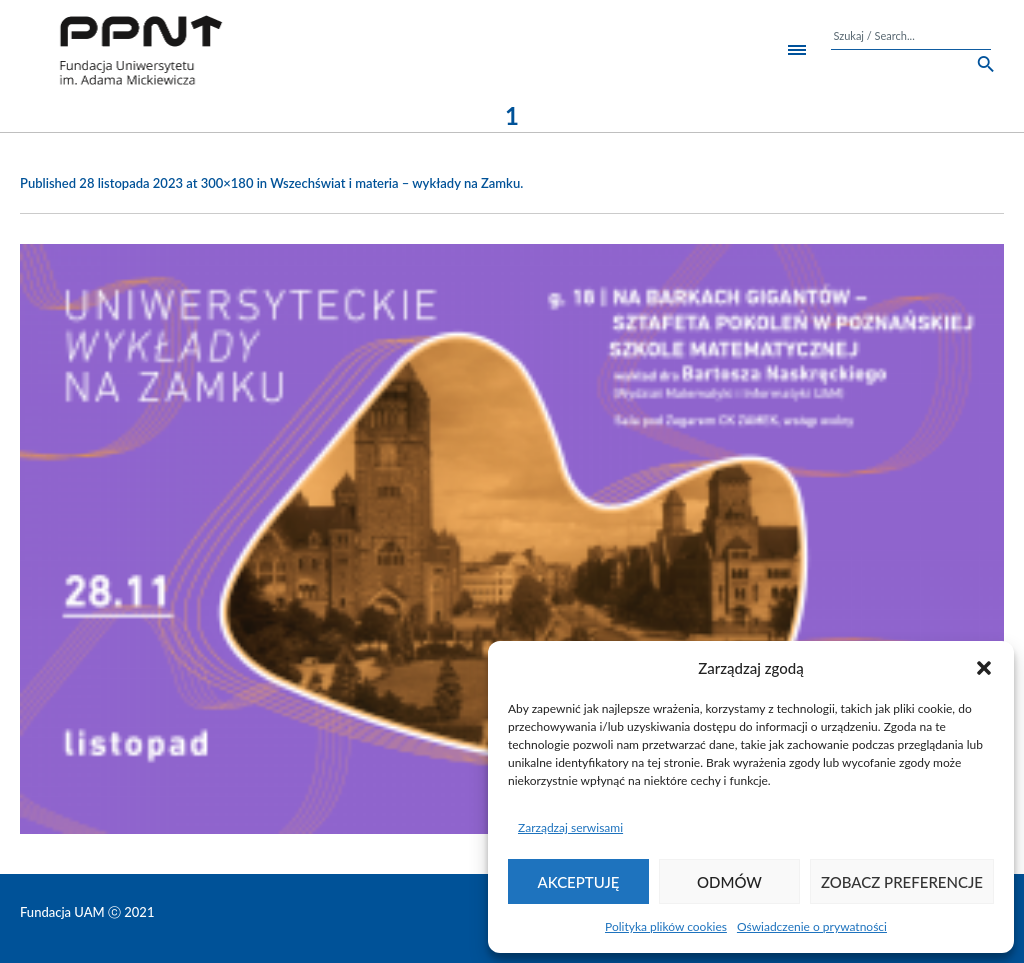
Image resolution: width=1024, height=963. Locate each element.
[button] (984, 668)
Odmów (729, 882)
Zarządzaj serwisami (570, 827)
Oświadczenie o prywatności (812, 926)
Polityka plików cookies (666, 926)
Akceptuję (579, 882)
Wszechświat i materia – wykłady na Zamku (395, 183)
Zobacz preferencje (902, 882)
